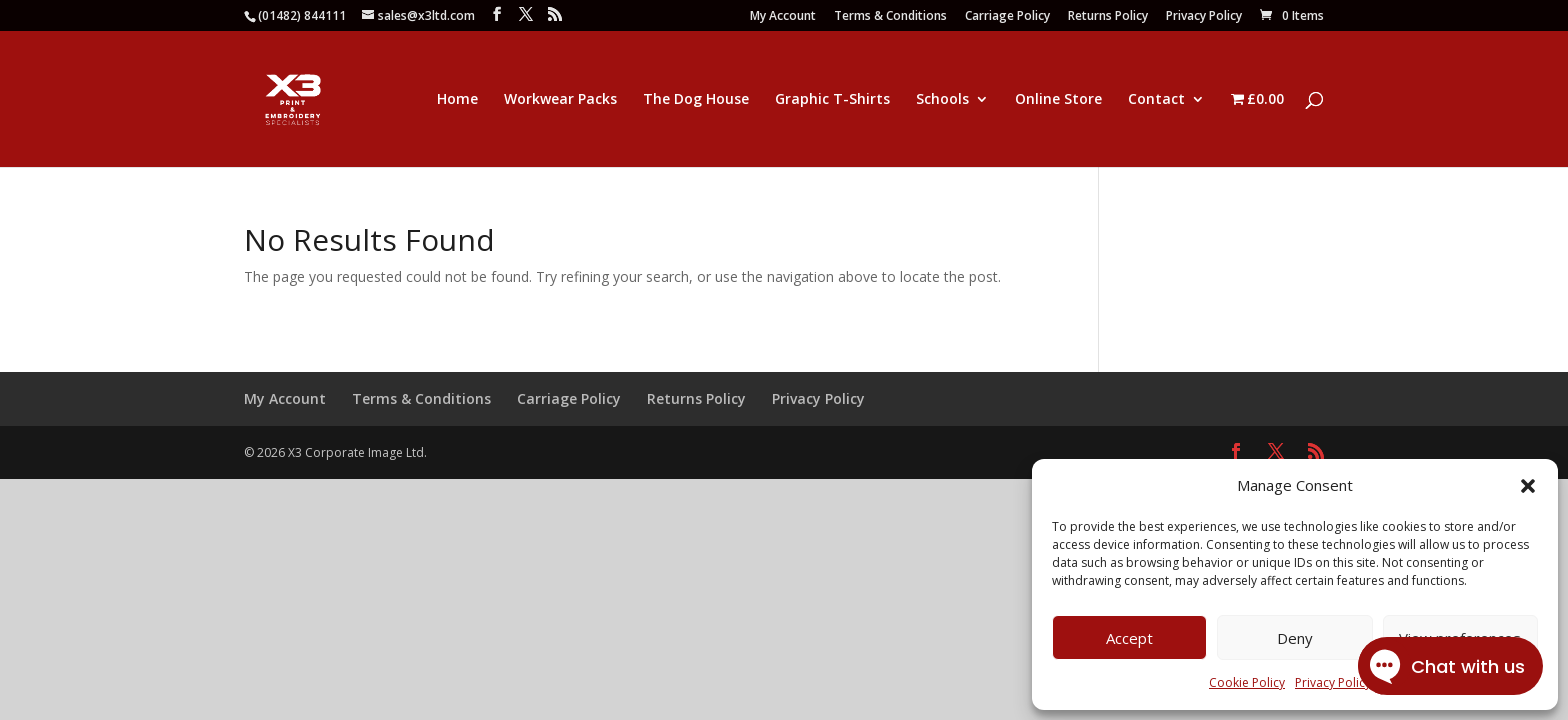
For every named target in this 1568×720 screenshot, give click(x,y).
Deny (1295, 638)
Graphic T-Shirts (832, 100)
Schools (942, 100)
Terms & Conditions (890, 17)
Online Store (1058, 100)
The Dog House (696, 100)
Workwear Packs (560, 100)
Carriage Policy (1007, 17)
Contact (1156, 100)
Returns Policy (1108, 17)
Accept (1129, 638)
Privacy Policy (1204, 17)
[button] (1528, 486)
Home (457, 100)
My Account (783, 17)
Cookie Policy (1247, 682)
